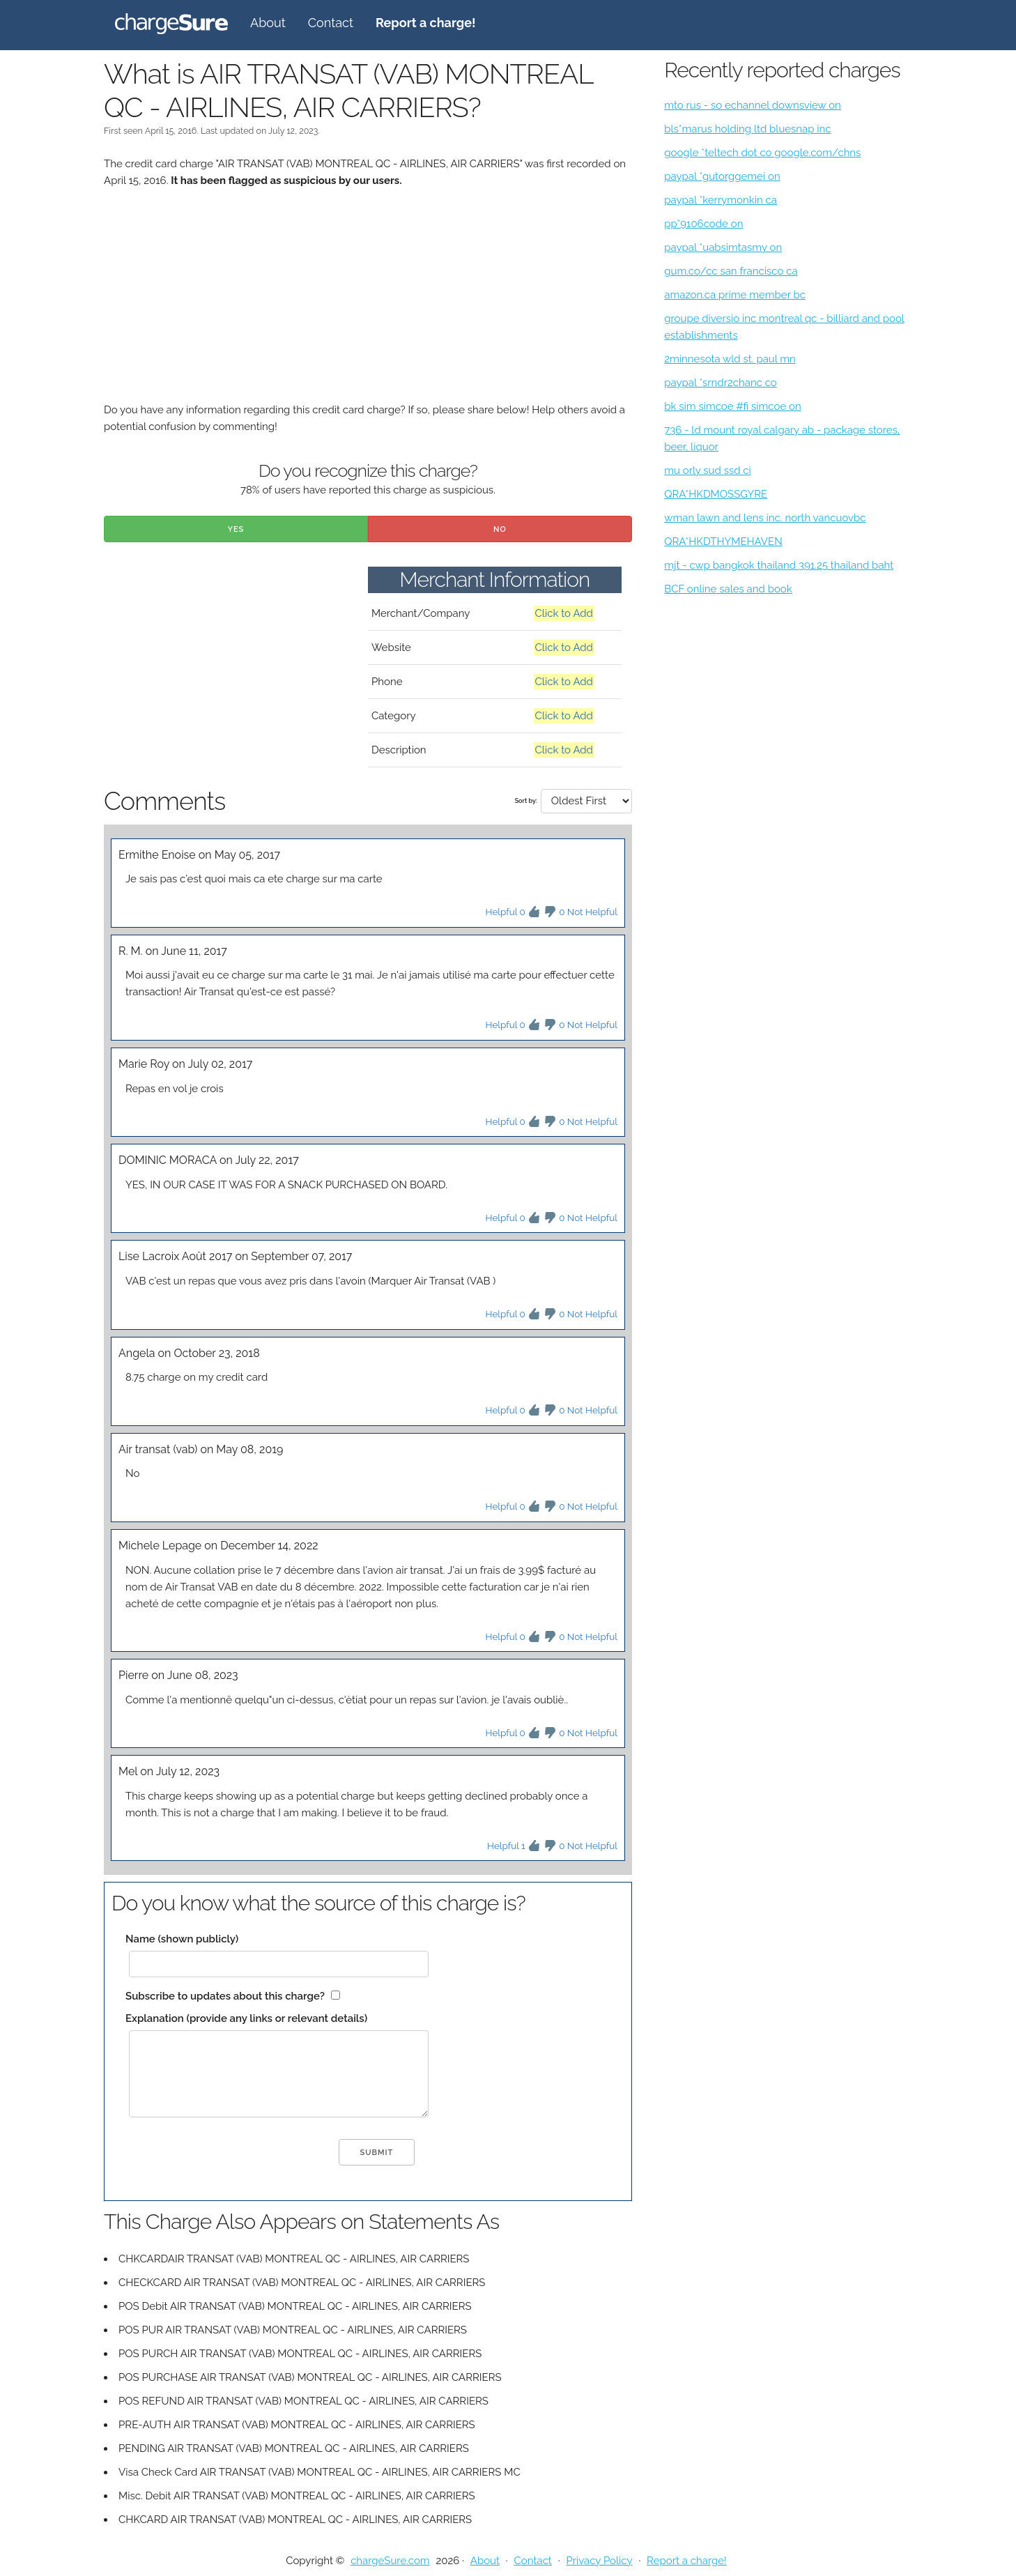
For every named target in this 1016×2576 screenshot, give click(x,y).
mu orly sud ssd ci (707, 470)
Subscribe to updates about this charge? (225, 1996)
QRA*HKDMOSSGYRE (715, 494)
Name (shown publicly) (181, 1939)
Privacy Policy (599, 2560)
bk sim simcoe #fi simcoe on (732, 406)
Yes (236, 529)
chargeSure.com (390, 2560)
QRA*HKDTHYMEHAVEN (723, 541)
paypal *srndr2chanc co (720, 382)
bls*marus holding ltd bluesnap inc (747, 129)
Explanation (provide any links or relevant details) (246, 2018)
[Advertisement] (368, 303)
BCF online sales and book (728, 589)
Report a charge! (687, 2560)
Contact (330, 22)
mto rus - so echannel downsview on (752, 105)
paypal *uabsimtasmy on (723, 247)
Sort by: (526, 800)
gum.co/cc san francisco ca (730, 271)
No (500, 529)
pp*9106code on (703, 223)
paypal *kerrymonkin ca (720, 200)
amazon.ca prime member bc (735, 295)
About (268, 22)
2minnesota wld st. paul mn (730, 359)
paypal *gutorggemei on (722, 176)
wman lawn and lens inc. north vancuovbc (764, 518)
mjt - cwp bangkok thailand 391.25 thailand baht (778, 565)
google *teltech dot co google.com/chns (762, 152)
